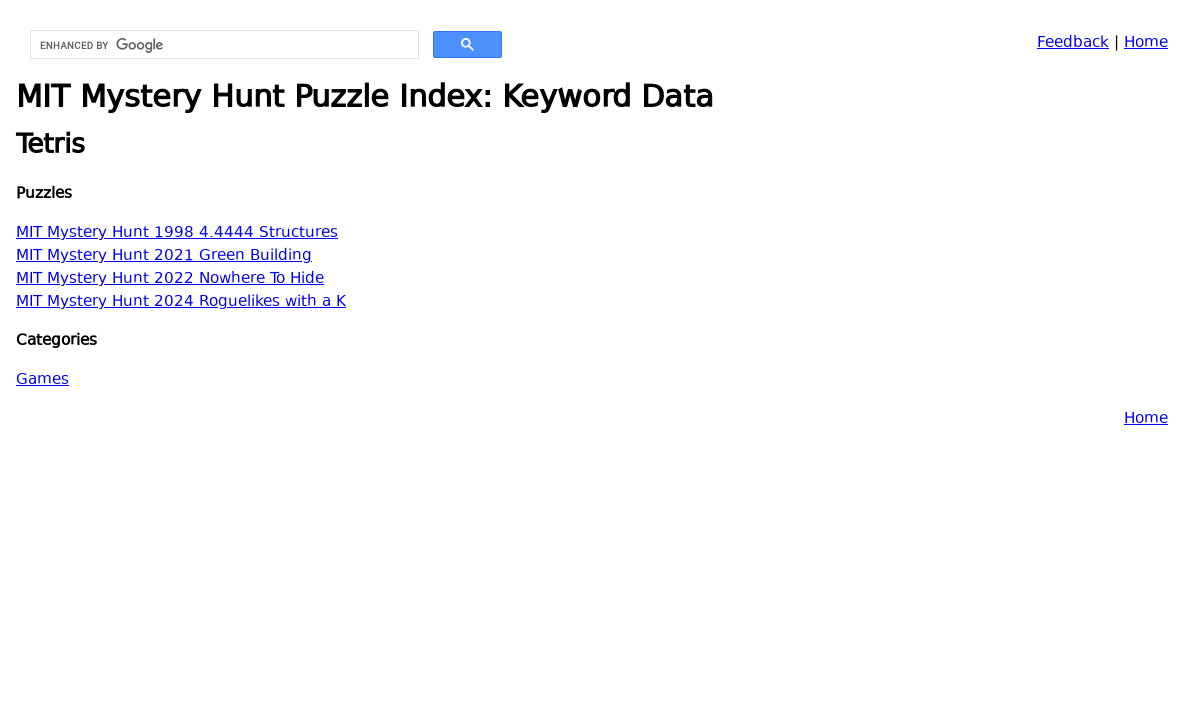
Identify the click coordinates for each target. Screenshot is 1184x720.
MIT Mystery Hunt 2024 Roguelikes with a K (181, 302)
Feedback (1073, 43)
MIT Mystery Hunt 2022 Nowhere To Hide (170, 279)
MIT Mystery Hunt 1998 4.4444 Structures (177, 233)
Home (1146, 43)
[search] (222, 45)
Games (42, 380)
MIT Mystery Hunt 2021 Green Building (164, 256)
